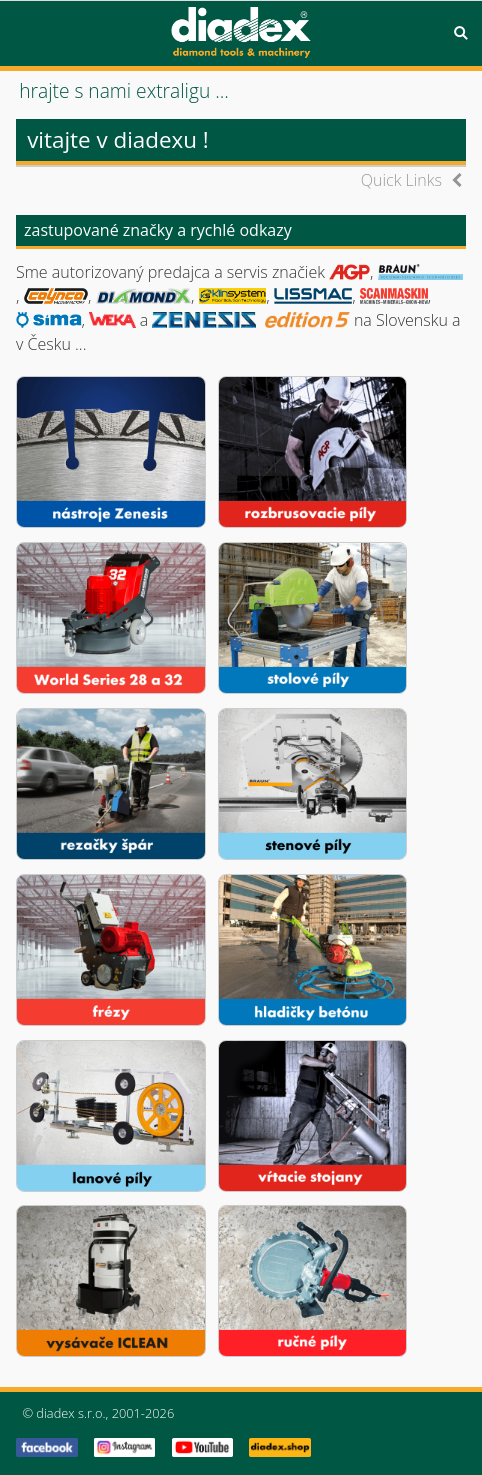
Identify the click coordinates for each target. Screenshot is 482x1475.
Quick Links (401, 180)
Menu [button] (21, 33)
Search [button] (461, 33)
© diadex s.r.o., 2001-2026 (98, 1413)
